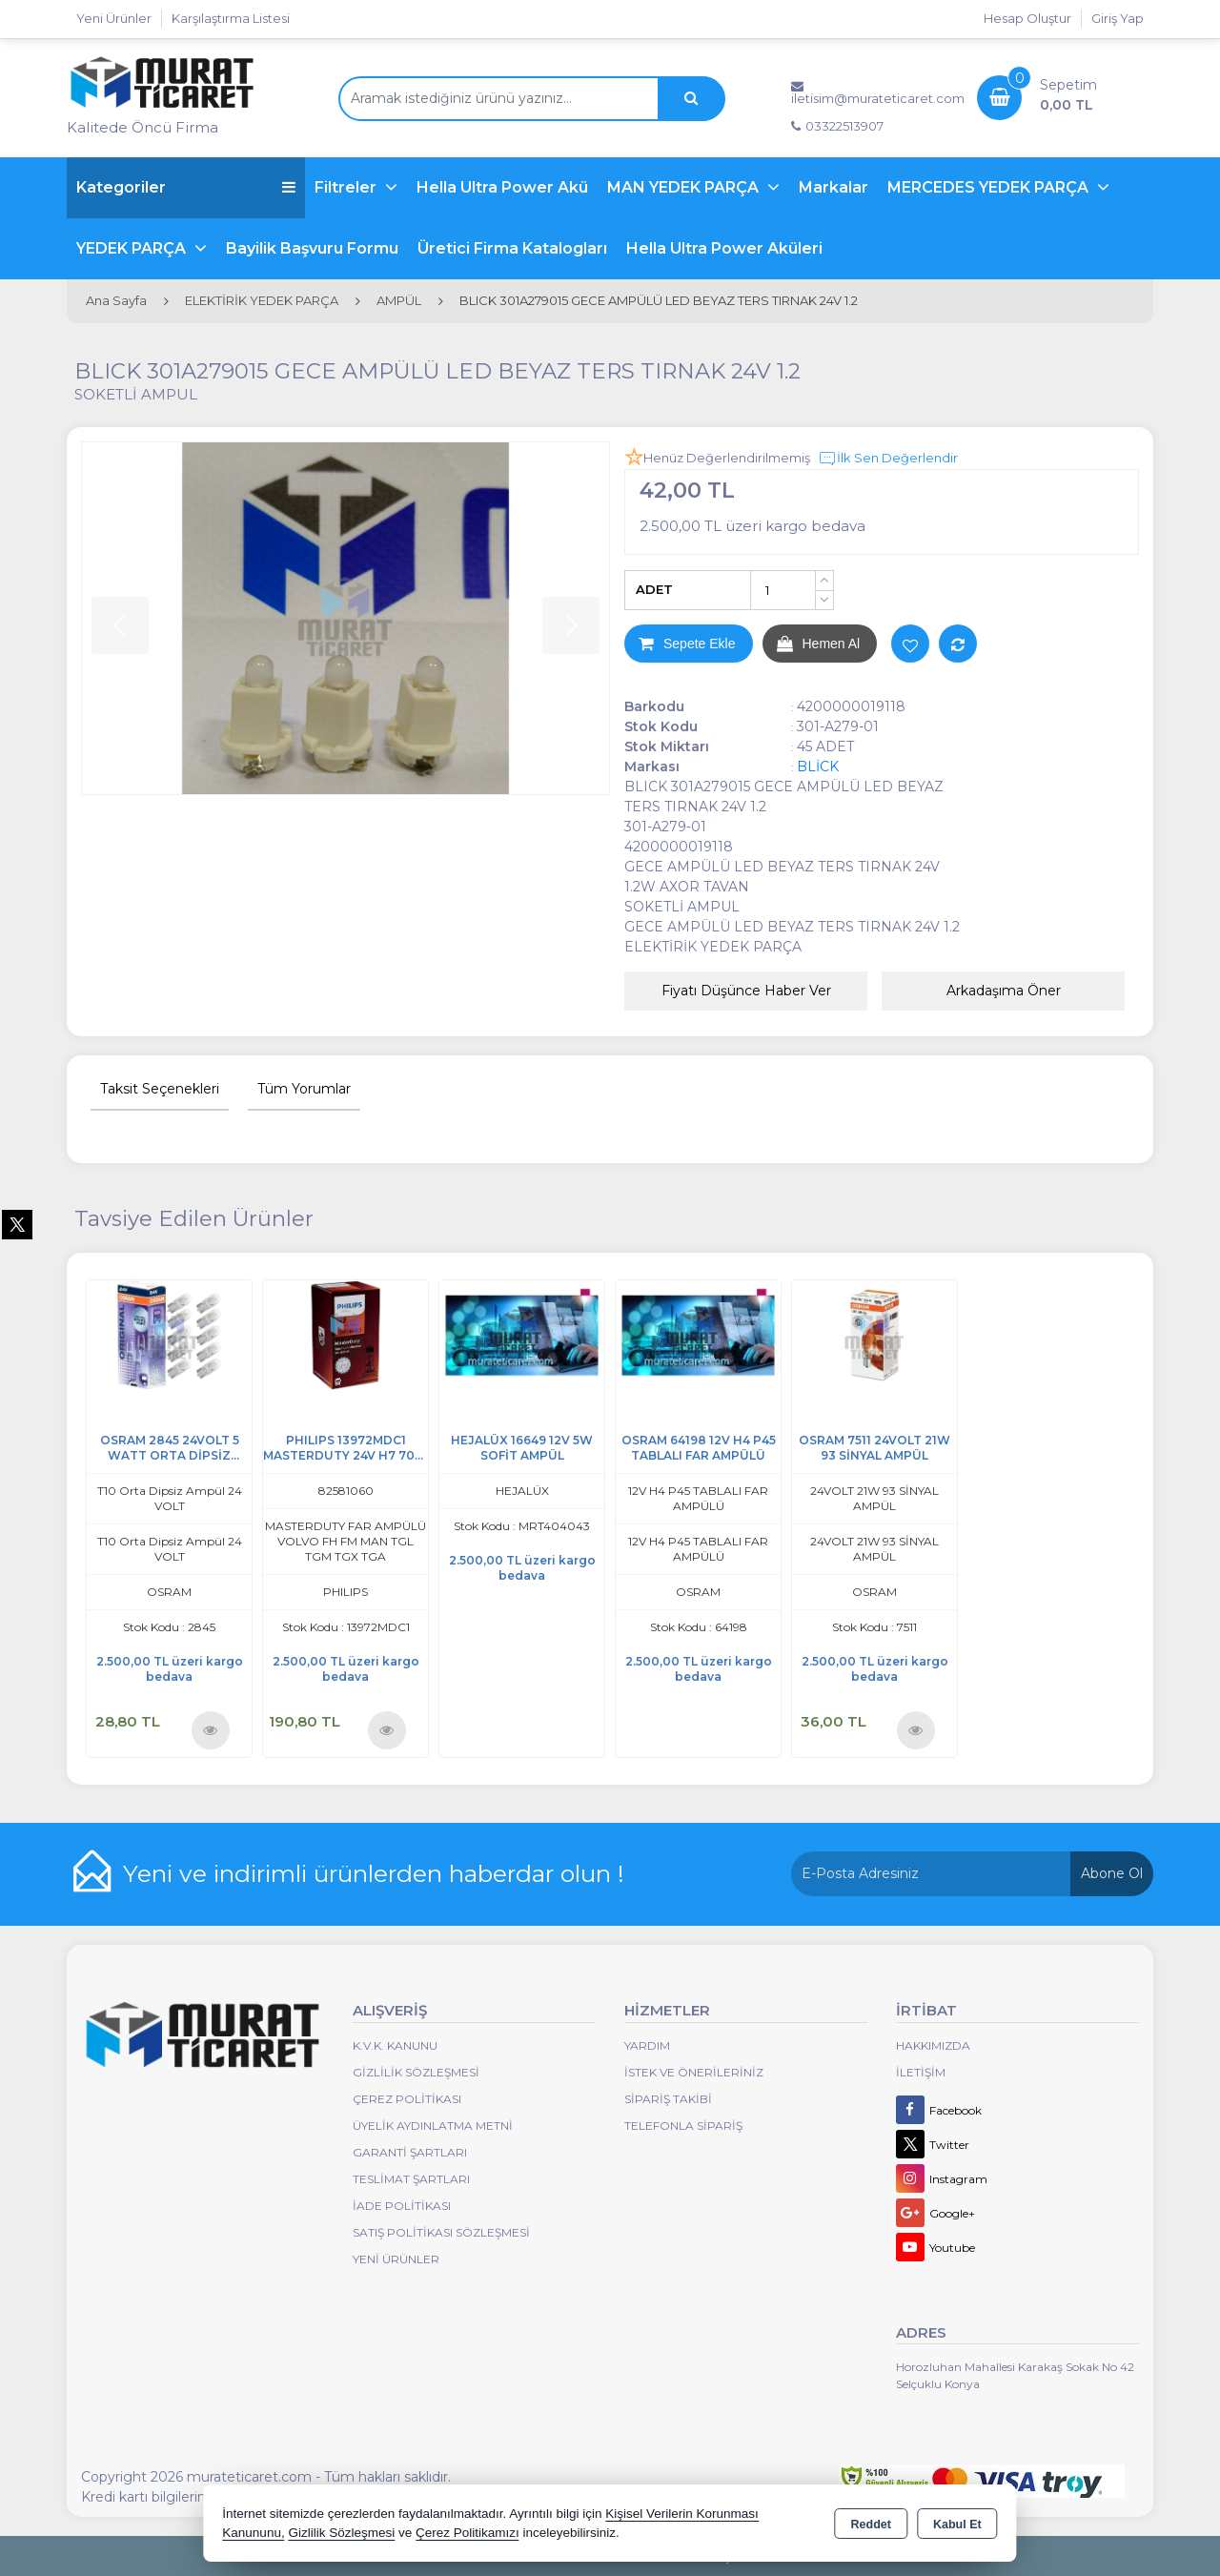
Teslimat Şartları (411, 2179)
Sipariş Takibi (668, 2099)
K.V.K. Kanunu (395, 2045)
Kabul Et (957, 2524)
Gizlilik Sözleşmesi (416, 2072)
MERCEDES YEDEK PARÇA (989, 187)
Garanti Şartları (410, 2152)
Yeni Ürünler (396, 2259)
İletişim (921, 2072)
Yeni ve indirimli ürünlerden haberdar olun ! (373, 1873)
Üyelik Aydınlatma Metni (433, 2125)
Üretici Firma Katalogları (512, 248)
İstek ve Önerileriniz (693, 2072)
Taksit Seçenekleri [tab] (159, 1088)
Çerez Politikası (407, 2099)
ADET (654, 589)
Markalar (833, 187)
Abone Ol (1112, 1873)
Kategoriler (185, 187)
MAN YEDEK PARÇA (684, 187)
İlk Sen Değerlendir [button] (888, 458)
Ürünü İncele (210, 1729)
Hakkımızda (933, 2045)
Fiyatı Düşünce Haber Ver (746, 990)
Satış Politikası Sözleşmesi (441, 2232)
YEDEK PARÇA (133, 248)
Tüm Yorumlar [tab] (304, 1088)
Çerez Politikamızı (467, 2532)
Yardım (647, 2045)
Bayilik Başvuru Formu (312, 248)
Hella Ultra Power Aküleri (724, 248)
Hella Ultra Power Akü (502, 187)
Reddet (871, 2524)
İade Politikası (402, 2205)
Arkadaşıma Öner (1003, 990)
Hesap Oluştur (1027, 18)
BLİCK (818, 766)
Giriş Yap (1117, 18)
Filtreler (347, 187)
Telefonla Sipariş (683, 2125)
